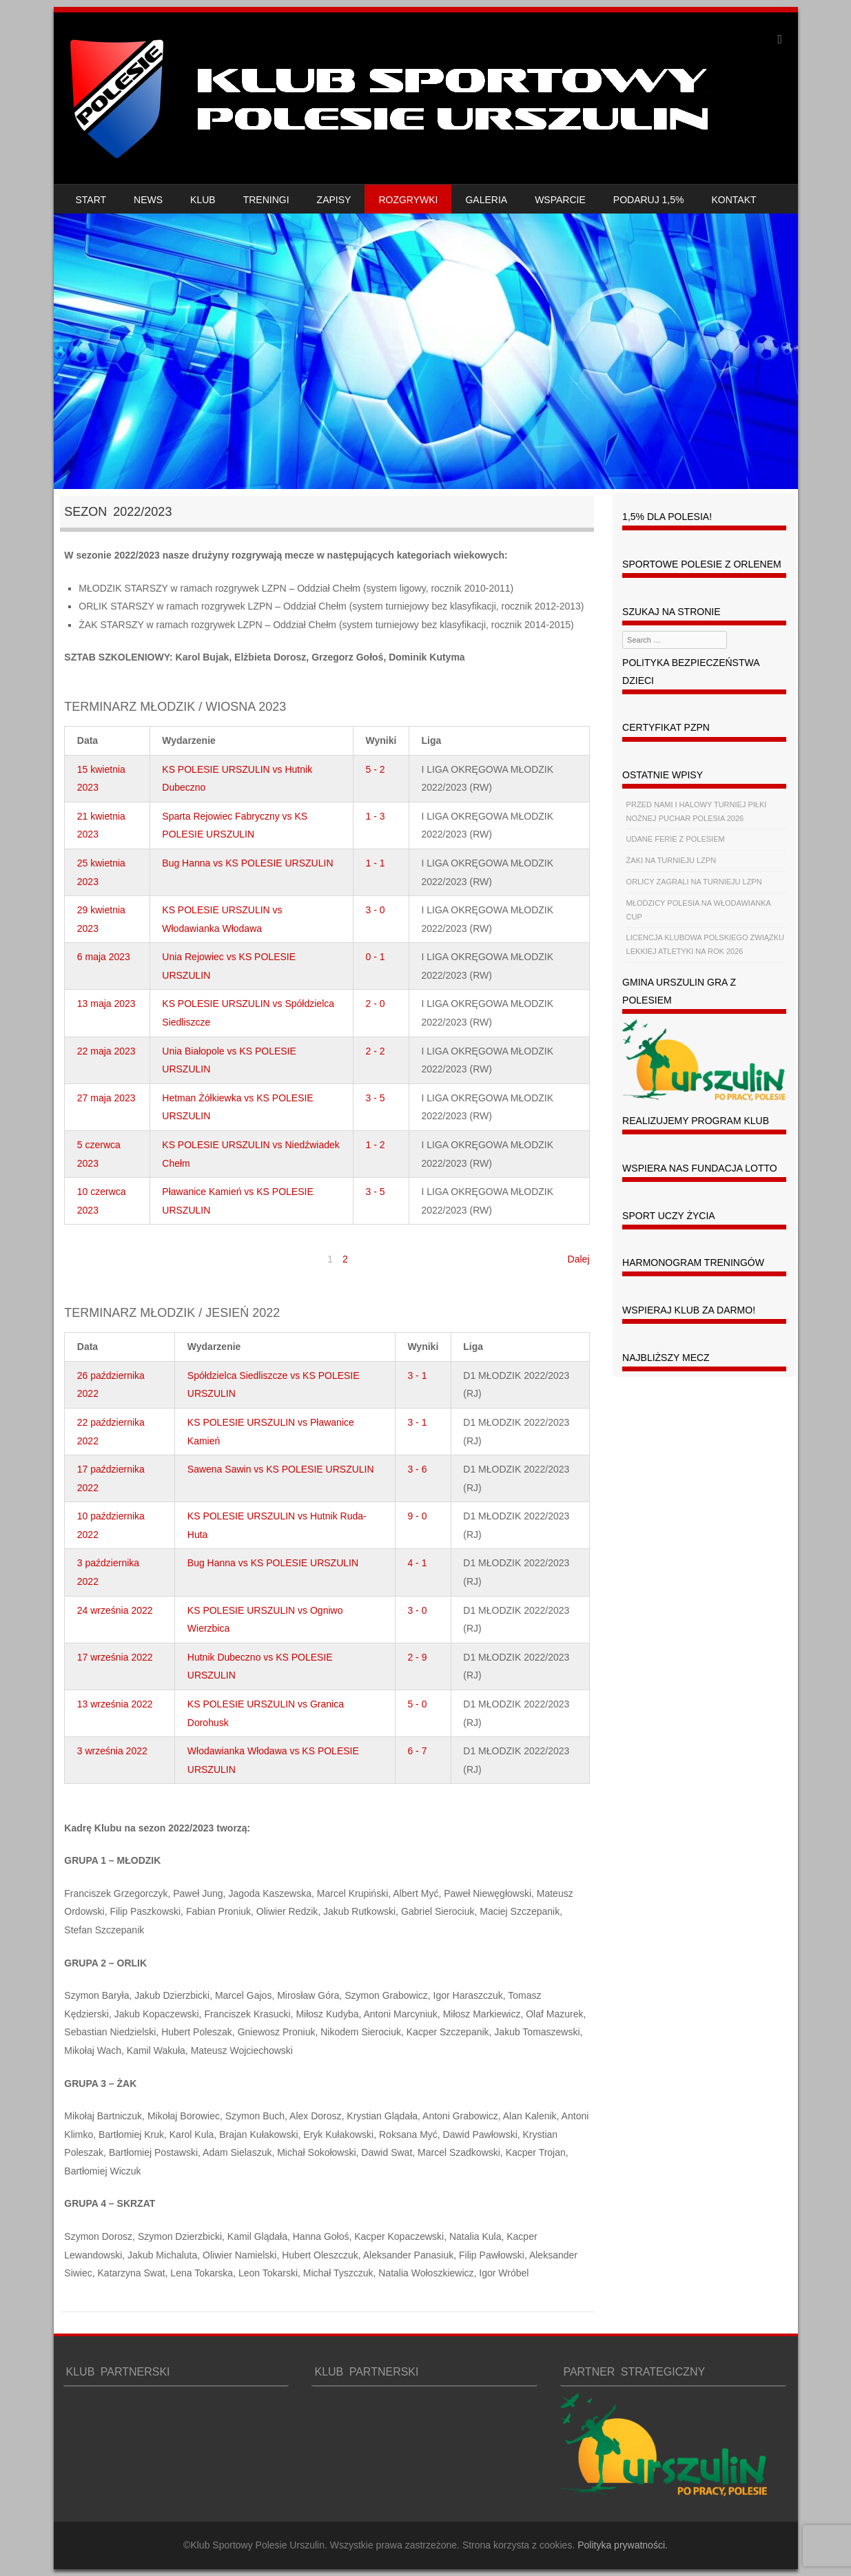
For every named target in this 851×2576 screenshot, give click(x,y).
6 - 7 (417, 1750)
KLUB (203, 199)
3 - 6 (417, 1469)
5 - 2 (375, 769)
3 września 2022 (112, 1750)
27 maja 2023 (106, 1097)
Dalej (579, 1259)
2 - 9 (417, 1657)
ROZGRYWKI (408, 199)
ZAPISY (334, 199)
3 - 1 (417, 1375)
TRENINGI (266, 199)
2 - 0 (375, 1003)
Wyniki (381, 740)
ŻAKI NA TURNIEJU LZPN (671, 860)
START (91, 199)
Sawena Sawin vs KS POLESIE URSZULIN (280, 1469)
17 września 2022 (115, 1657)
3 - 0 (375, 909)
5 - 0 (417, 1704)
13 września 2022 (115, 1704)
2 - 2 (375, 1051)
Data (87, 740)
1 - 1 (375, 863)
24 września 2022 (115, 1610)
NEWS (148, 199)
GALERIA (486, 199)
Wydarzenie (189, 740)
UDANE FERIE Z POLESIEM (675, 839)
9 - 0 (417, 1515)
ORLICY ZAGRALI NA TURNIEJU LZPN (694, 881)
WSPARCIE (560, 199)
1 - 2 (375, 1144)
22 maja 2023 (106, 1051)
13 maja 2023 (106, 1003)
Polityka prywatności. (622, 2545)
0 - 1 (375, 956)
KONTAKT (734, 199)
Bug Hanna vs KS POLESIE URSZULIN (247, 863)
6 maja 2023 (103, 956)
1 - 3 (375, 816)
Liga (431, 740)
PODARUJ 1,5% (648, 199)
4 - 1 (417, 1562)
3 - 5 (375, 1097)
